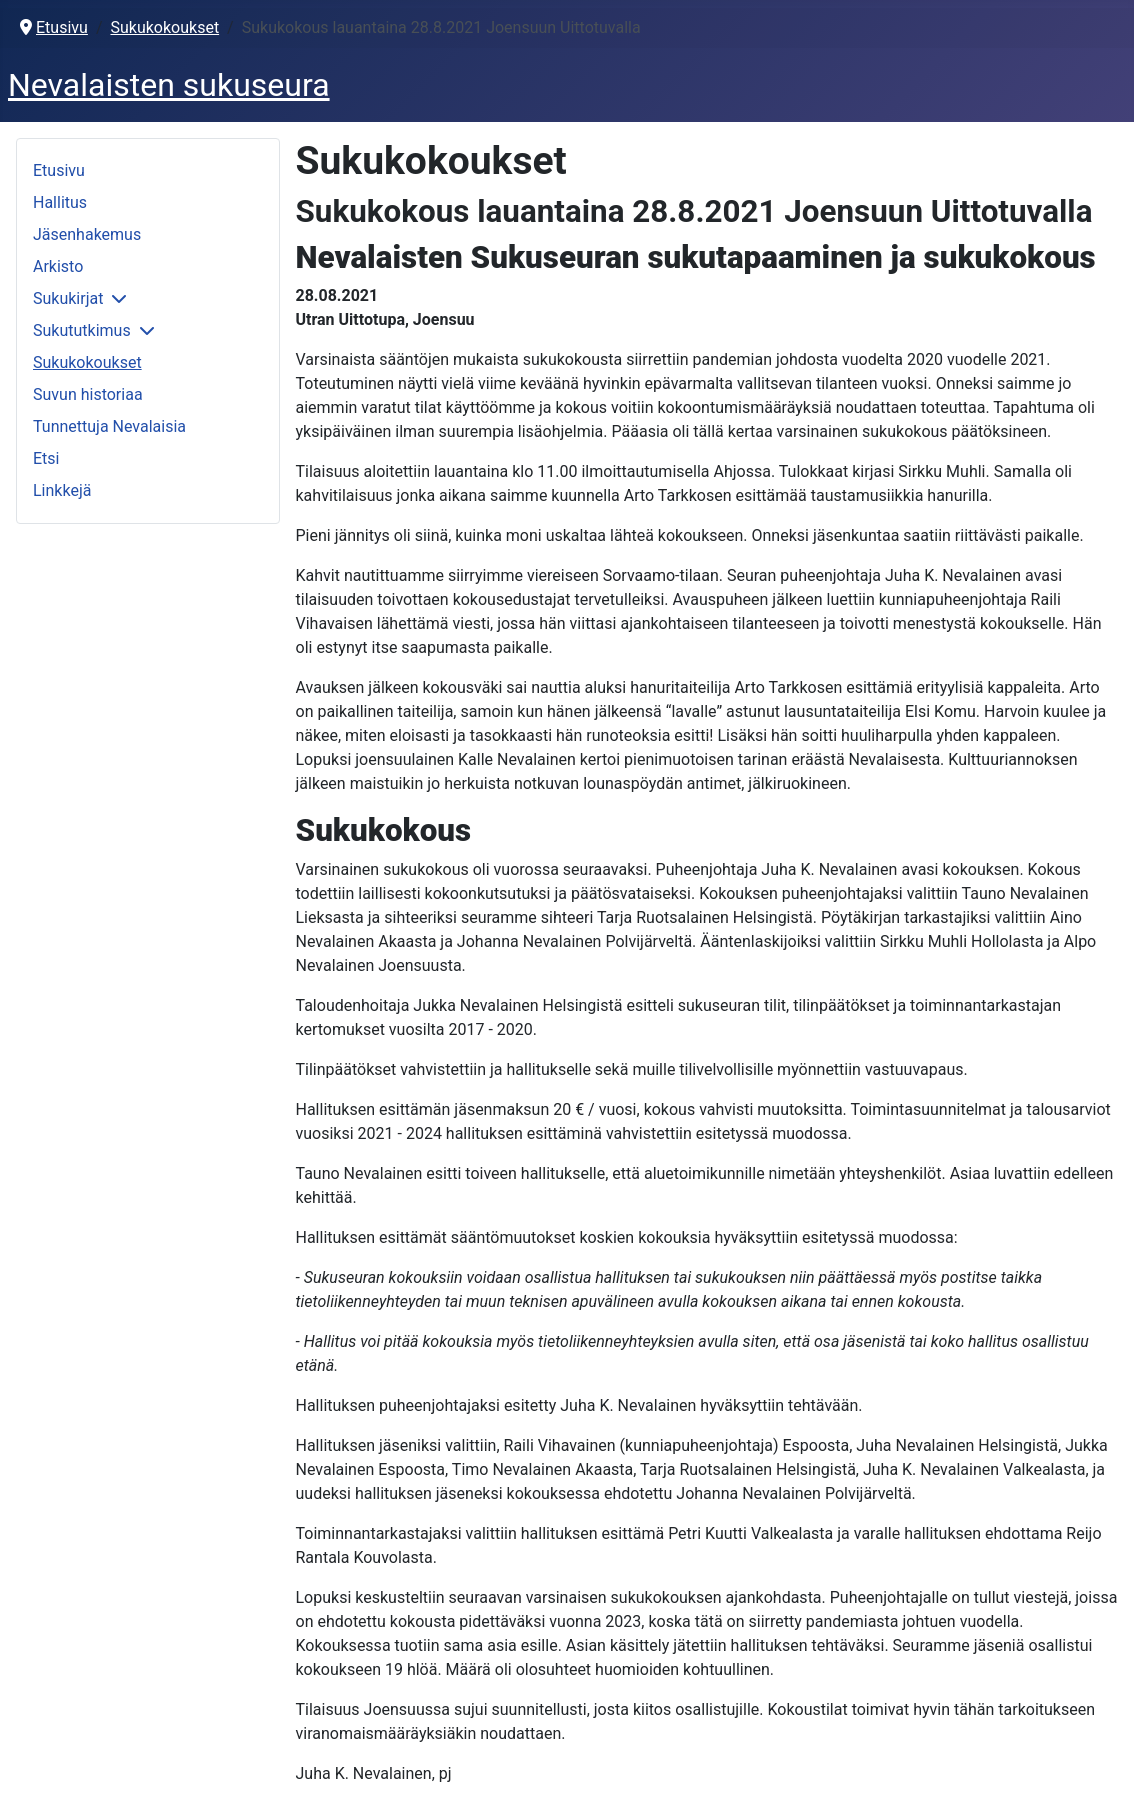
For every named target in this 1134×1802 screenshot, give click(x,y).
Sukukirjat (68, 298)
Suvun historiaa (88, 394)
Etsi (46, 458)
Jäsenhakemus (87, 234)
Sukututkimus (82, 330)
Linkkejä (62, 490)
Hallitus (60, 202)
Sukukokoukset (87, 362)
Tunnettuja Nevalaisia (109, 426)
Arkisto (58, 266)
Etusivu (59, 170)
